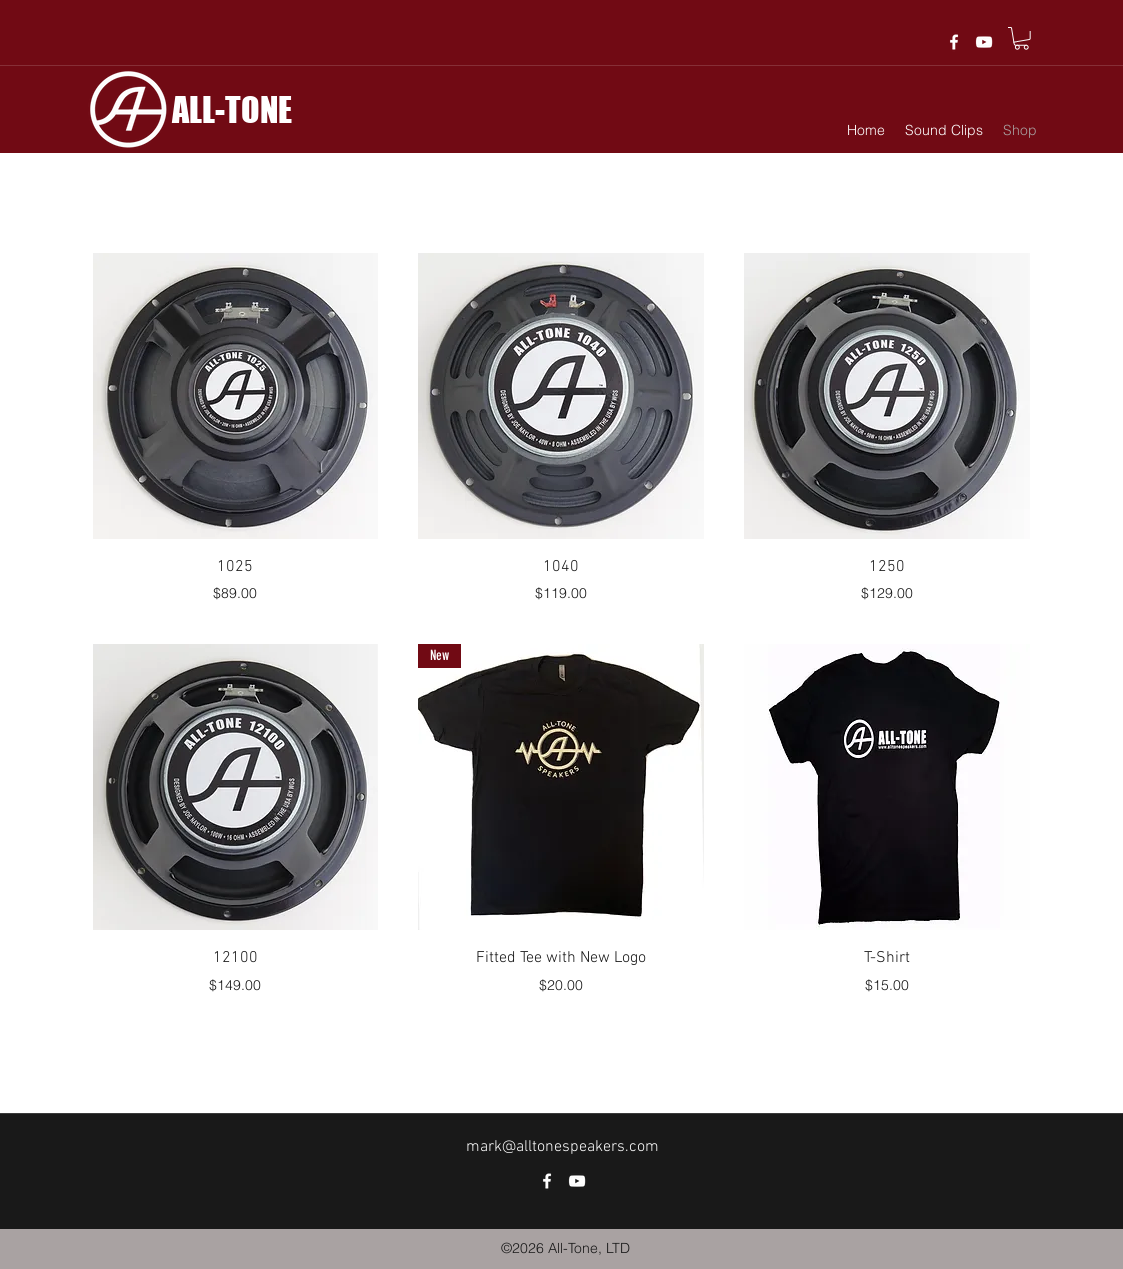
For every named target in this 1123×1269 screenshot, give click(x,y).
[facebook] (954, 42)
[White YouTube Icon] (984, 42)
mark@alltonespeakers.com (562, 1147)
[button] (1021, 38)
